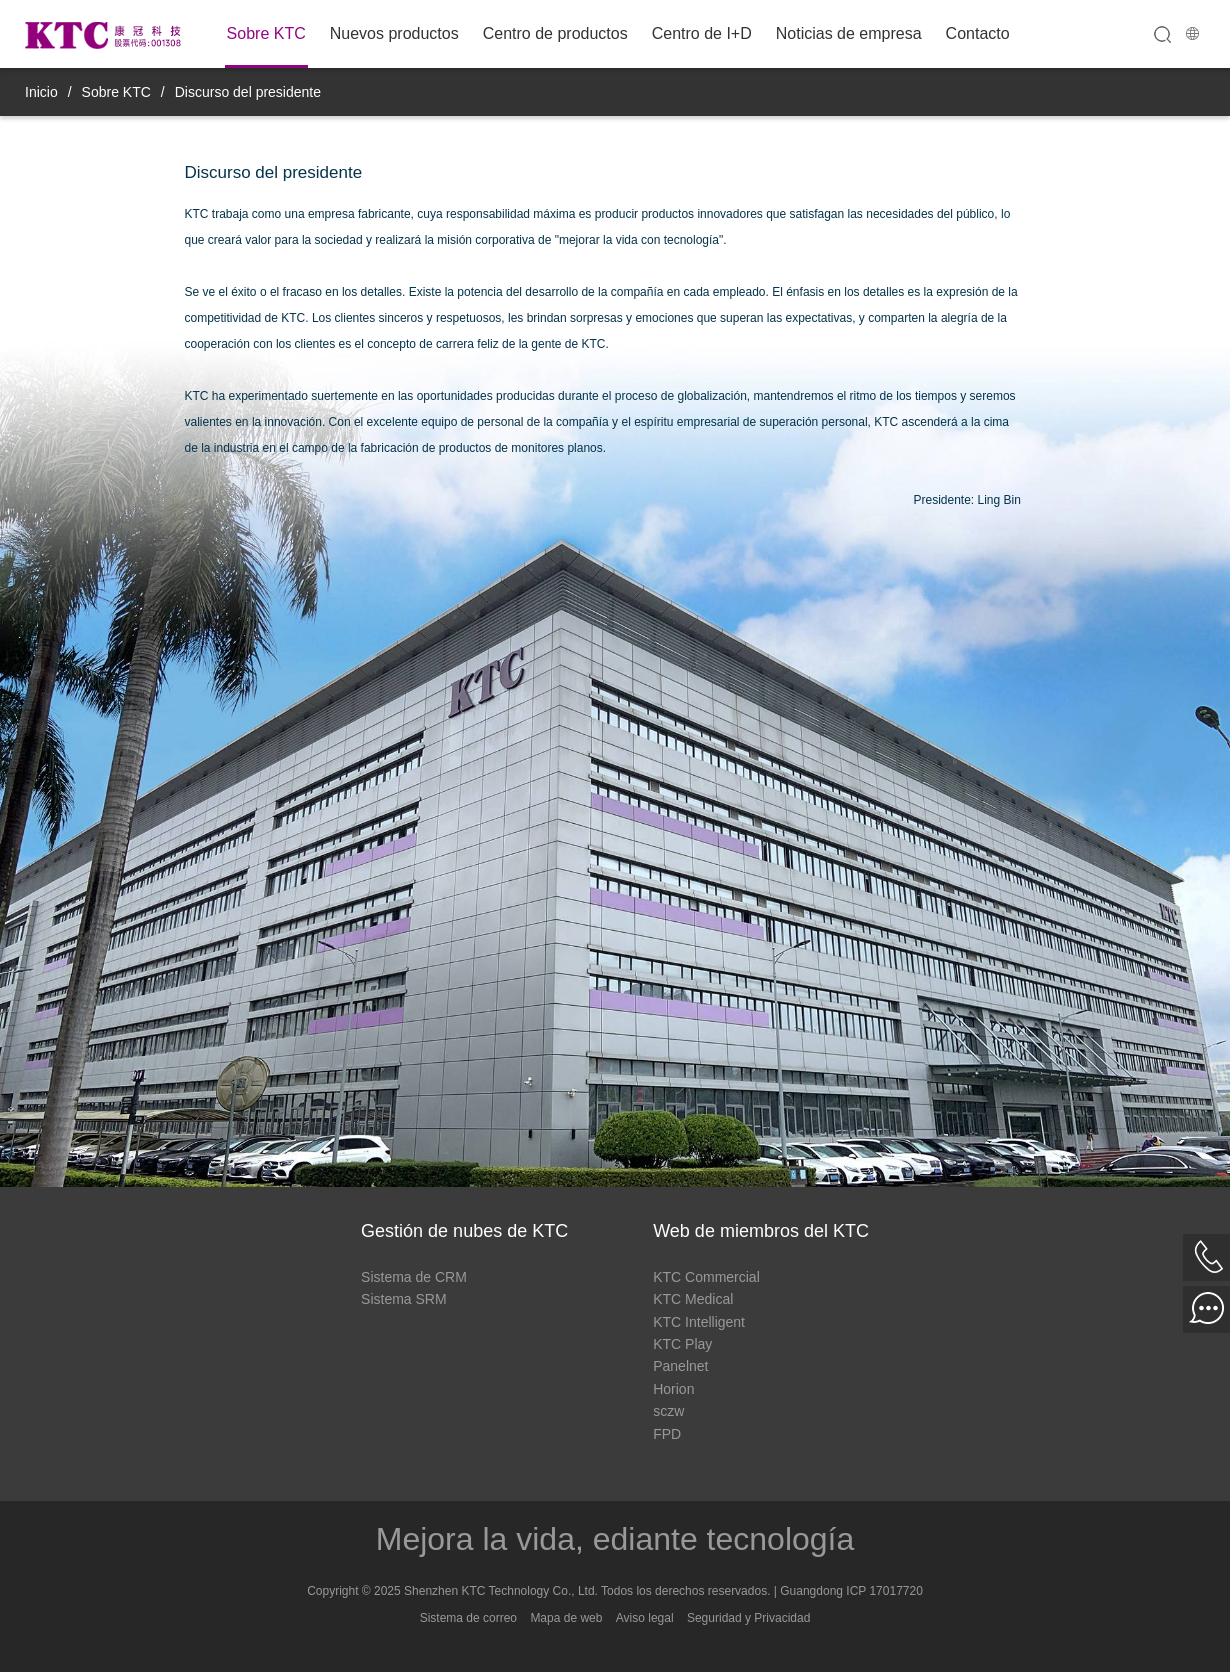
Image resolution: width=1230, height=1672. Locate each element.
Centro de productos (555, 33)
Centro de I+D (702, 33)
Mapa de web (566, 1618)
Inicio (41, 92)
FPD (667, 1434)
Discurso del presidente (248, 92)
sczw (668, 1411)
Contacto (978, 33)
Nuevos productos (394, 33)
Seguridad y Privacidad (748, 1618)
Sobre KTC (266, 33)
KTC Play (682, 1344)
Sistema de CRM (414, 1277)
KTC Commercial (706, 1277)
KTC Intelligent (699, 1322)
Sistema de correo (468, 1618)
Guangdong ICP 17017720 (851, 1591)
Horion (673, 1389)
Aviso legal (645, 1618)
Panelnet (680, 1366)
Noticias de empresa (849, 33)
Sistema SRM (404, 1299)
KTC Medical (693, 1299)
